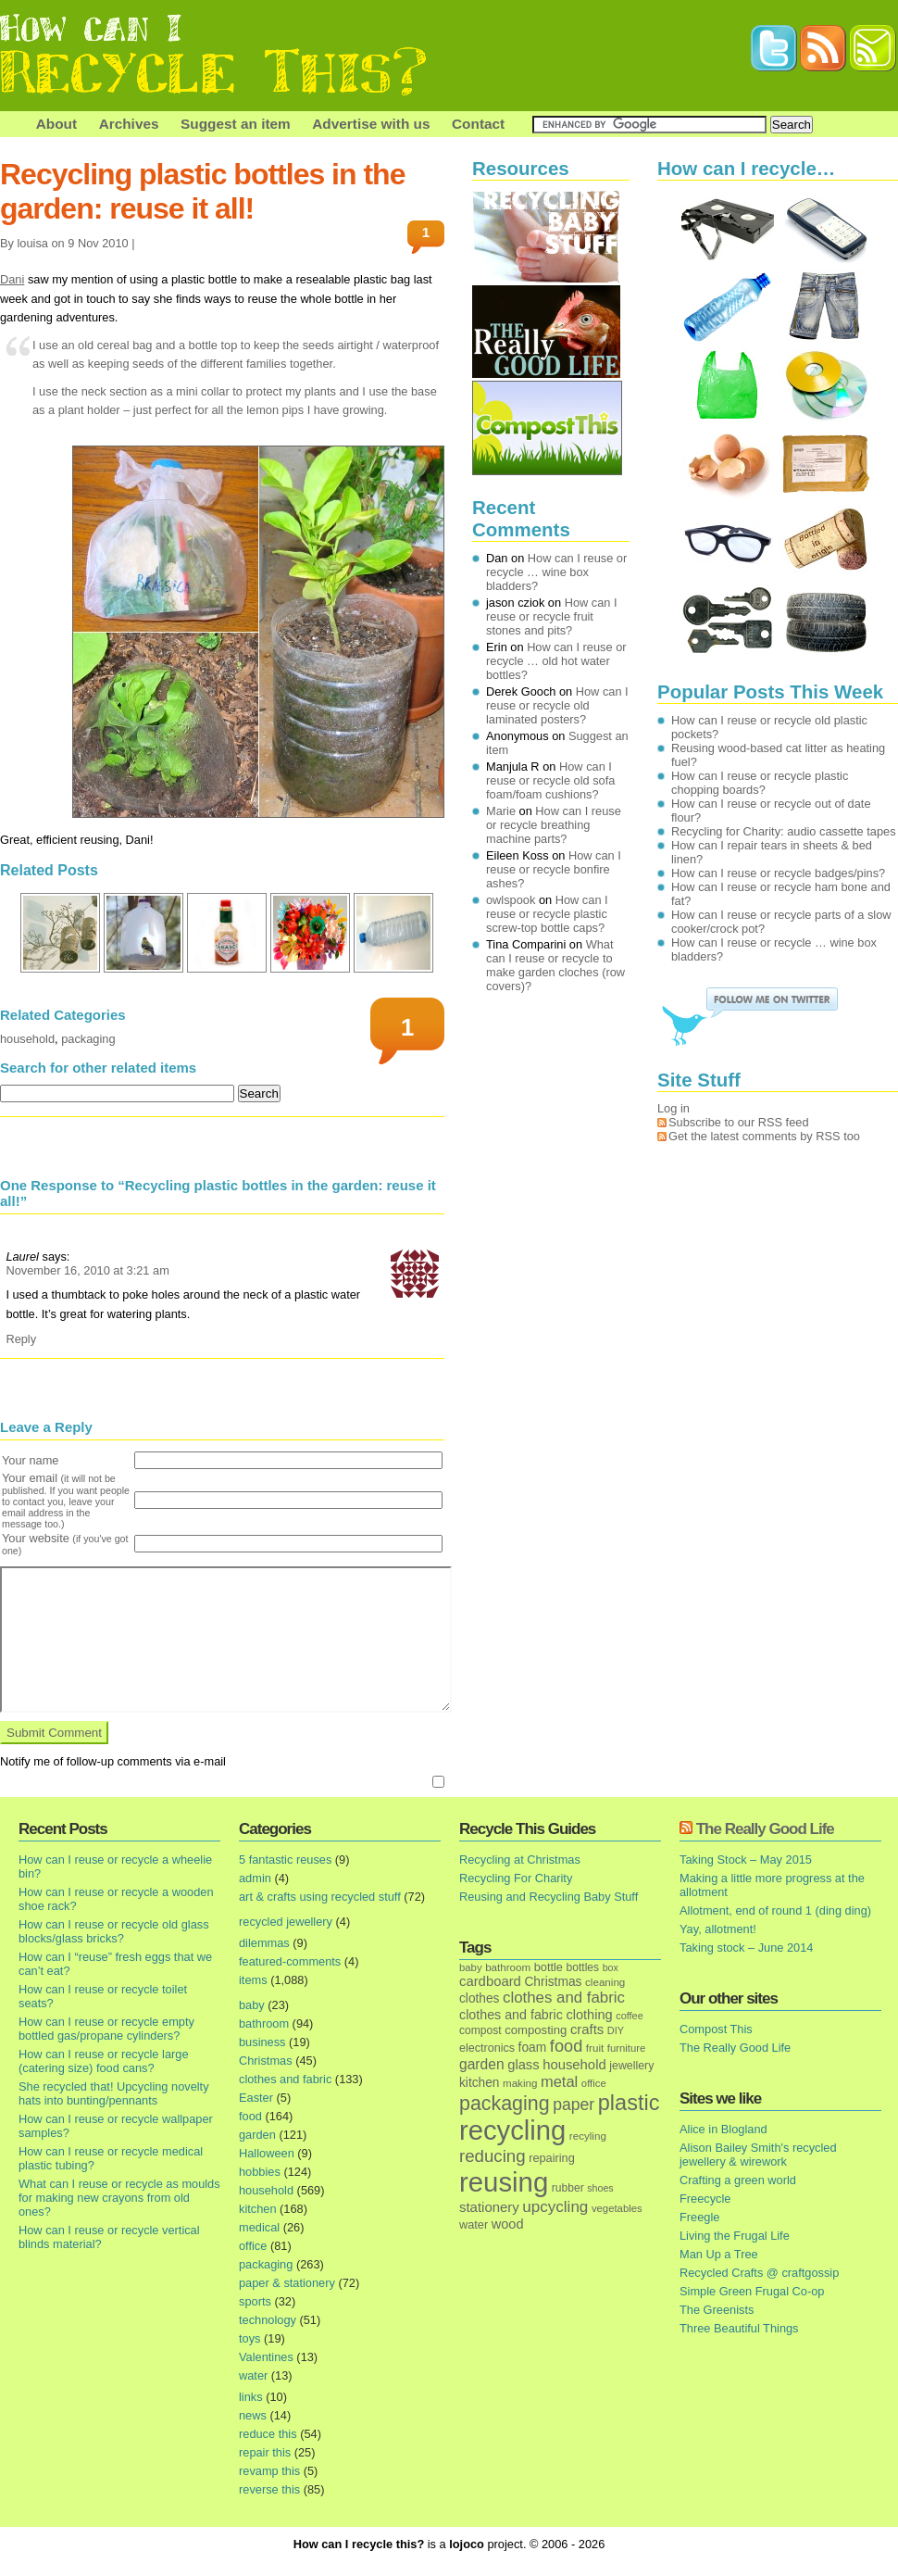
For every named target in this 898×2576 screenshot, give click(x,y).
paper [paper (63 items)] (573, 2104)
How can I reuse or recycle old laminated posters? (557, 705)
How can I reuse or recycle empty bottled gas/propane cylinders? (106, 2028)
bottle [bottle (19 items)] (548, 1967)
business (262, 2042)
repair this (265, 2452)
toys (249, 2338)
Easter (256, 2098)
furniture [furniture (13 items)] (626, 2048)
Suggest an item (236, 124)
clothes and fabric (285, 2079)
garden (257, 2135)
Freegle (699, 2217)
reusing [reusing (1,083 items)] (503, 2182)
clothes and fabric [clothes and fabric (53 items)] (564, 1997)
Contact (478, 124)
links (251, 2397)
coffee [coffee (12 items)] (629, 2015)
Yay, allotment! (718, 1929)
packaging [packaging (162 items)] (504, 2103)
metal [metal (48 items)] (559, 2081)
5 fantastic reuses (285, 1859)
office (253, 2246)
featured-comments (290, 1961)
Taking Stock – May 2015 (746, 1859)
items (253, 1980)
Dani (12, 279)
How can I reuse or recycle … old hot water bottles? (556, 661)
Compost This (716, 2029)
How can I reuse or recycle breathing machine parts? (553, 825)
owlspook (510, 900)
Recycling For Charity (515, 1878)
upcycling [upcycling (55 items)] (555, 2207)
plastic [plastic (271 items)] (629, 2103)
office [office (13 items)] (593, 2083)
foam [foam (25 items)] (532, 2048)
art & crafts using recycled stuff (320, 1897)
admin (255, 1878)
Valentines (266, 2357)
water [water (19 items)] (473, 2224)
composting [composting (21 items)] (536, 2030)
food (250, 2116)
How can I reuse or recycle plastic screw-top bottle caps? (547, 914)
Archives (129, 124)
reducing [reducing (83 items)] (492, 2156)
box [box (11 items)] (610, 1967)
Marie (501, 811)
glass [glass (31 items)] (523, 2064)
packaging (88, 1039)
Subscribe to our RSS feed (738, 1122)
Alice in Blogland (723, 2129)
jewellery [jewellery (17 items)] (631, 2065)
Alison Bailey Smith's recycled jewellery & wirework (758, 2154)
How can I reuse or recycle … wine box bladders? (556, 572)
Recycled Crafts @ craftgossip (759, 2273)
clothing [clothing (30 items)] (589, 2014)
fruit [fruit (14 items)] (595, 2048)
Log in (673, 1108)
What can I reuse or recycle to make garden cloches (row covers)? (555, 965)
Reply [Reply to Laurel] (21, 1339)
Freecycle (705, 2198)
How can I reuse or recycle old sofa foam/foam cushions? (550, 780)
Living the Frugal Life (735, 2236)
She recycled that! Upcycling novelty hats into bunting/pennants (114, 2093)
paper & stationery (287, 2283)
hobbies (260, 2172)
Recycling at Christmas (519, 1859)
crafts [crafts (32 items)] (587, 2029)
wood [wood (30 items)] (508, 2224)
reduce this (268, 2434)
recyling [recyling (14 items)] (587, 2136)
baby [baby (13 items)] (470, 1967)
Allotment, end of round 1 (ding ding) (775, 1910)
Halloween (266, 2153)
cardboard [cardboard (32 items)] (490, 1981)
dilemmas (264, 1943)
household (27, 1039)
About (56, 124)
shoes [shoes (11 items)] (600, 2187)
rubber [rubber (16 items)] (568, 2187)
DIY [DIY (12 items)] (615, 2030)
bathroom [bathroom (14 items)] (507, 1967)
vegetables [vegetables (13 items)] (617, 2208)
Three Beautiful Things (739, 2328)
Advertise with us (371, 124)
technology (267, 2320)
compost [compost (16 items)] (480, 2030)
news (253, 2415)
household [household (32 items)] (574, 2064)
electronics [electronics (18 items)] (487, 2048)
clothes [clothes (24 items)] (479, 1998)
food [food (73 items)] (566, 2046)
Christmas (266, 2060)
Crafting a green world (738, 2180)
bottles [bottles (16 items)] (583, 1967)
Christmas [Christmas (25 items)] (552, 1982)
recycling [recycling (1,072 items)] (512, 2130)
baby (252, 2005)
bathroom (264, 2023)
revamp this (269, 2471)
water (253, 2375)
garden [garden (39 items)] (482, 2064)
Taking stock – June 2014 (746, 1947)
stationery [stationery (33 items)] (489, 2207)
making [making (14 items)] (520, 2083)
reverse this (269, 2489)
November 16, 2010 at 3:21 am (87, 1270)
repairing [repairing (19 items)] (552, 2158)
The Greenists (717, 2310)
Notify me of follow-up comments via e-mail (113, 1761)
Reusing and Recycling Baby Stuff (548, 1897)
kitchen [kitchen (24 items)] (479, 2083)
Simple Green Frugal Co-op (752, 2291)
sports (255, 2301)
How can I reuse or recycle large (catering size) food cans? (104, 2061)
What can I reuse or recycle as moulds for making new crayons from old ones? (119, 2197)
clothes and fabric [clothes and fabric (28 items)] (511, 2014)
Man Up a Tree (719, 2254)
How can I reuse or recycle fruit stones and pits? (551, 616)
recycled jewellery (285, 1922)
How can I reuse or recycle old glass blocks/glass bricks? (114, 1931)
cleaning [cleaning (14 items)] (605, 1982)
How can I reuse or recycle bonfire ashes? (553, 869)
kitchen (258, 2209)
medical (259, 2227)
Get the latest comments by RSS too (764, 1136)
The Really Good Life (765, 1829)
